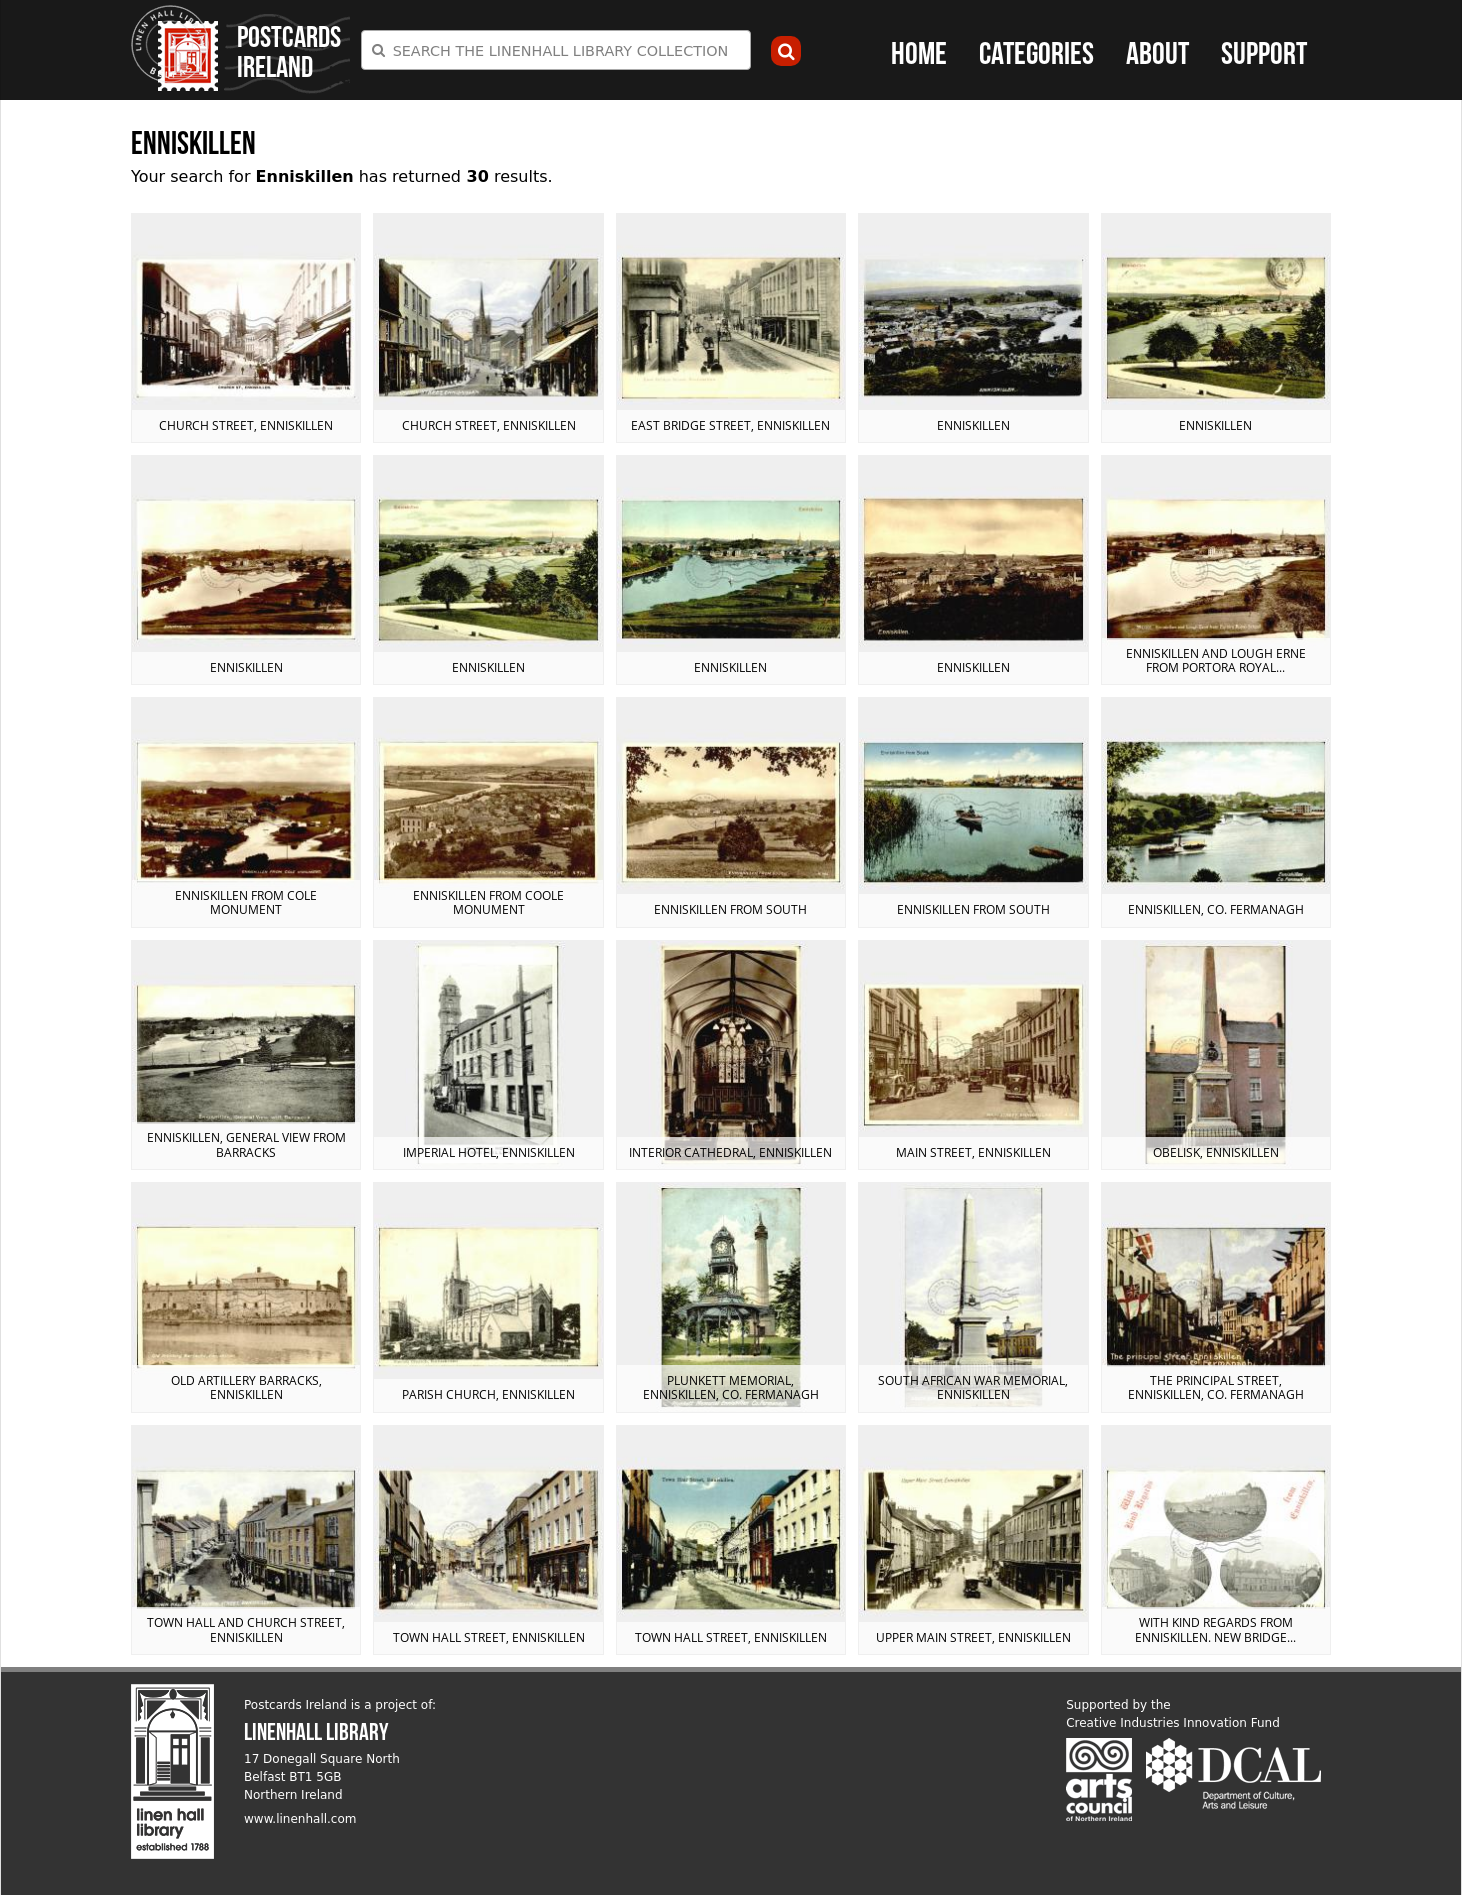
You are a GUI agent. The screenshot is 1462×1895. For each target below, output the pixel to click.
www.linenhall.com (300, 1819)
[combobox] (556, 50)
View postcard (246, 328)
